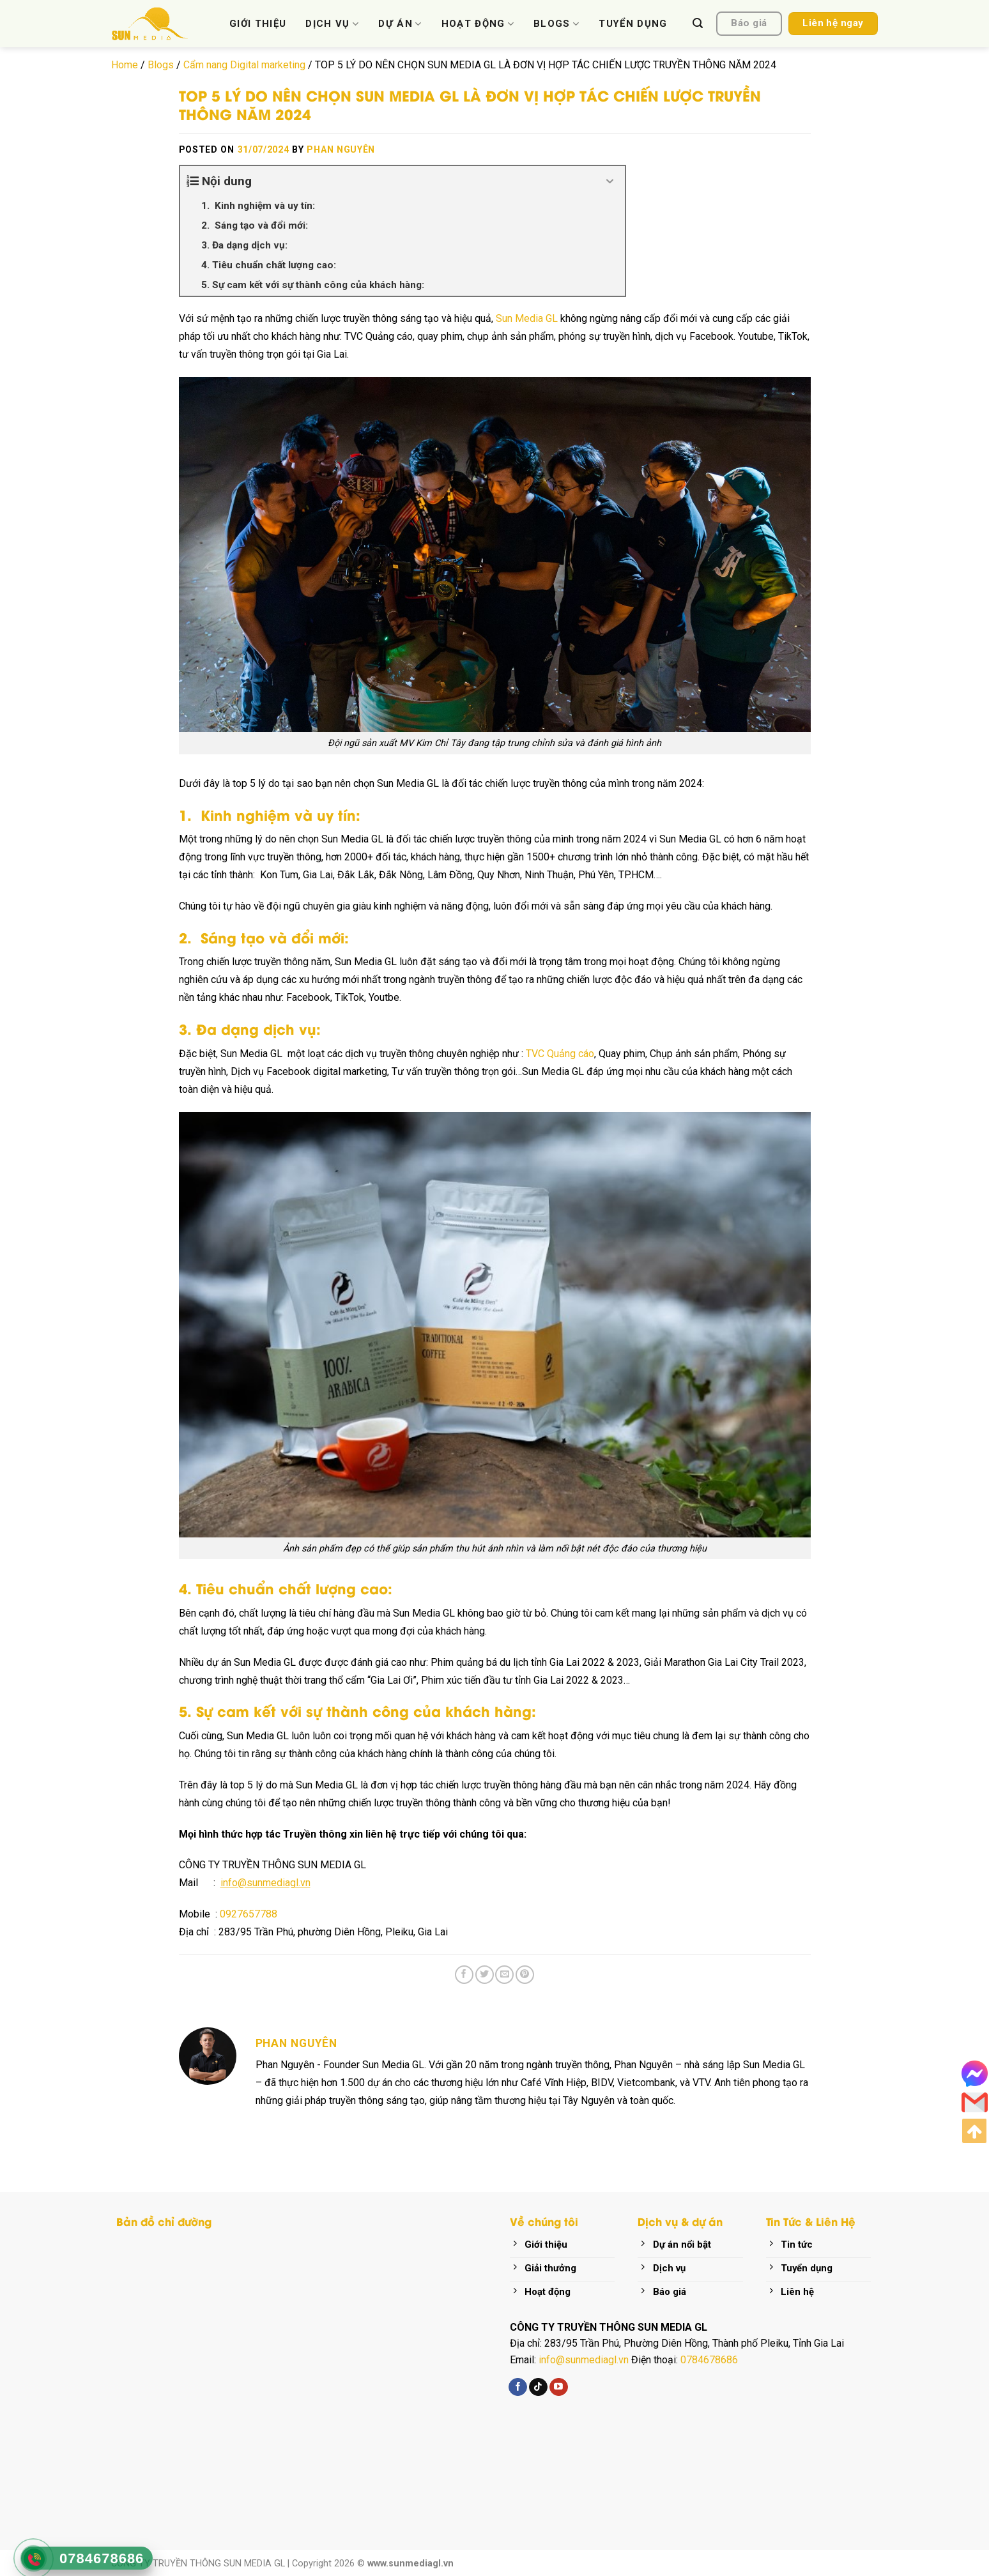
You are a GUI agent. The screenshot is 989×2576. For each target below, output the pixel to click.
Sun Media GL (527, 318)
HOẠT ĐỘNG (478, 23)
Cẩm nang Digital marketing (244, 65)
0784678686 (709, 2360)
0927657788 (248, 1914)
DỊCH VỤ (332, 23)
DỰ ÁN (400, 23)
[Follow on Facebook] (518, 2387)
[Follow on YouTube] (558, 2387)
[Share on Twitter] (484, 1974)
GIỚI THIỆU (257, 23)
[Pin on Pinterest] (525, 1974)
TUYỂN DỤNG (633, 23)
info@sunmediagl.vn (584, 2360)
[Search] (698, 23)
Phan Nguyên (341, 149)
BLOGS (556, 23)
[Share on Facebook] (464, 1974)
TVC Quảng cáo (560, 1054)
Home (124, 65)
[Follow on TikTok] (538, 2387)
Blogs (161, 65)
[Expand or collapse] (610, 181)
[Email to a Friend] (504, 1974)
